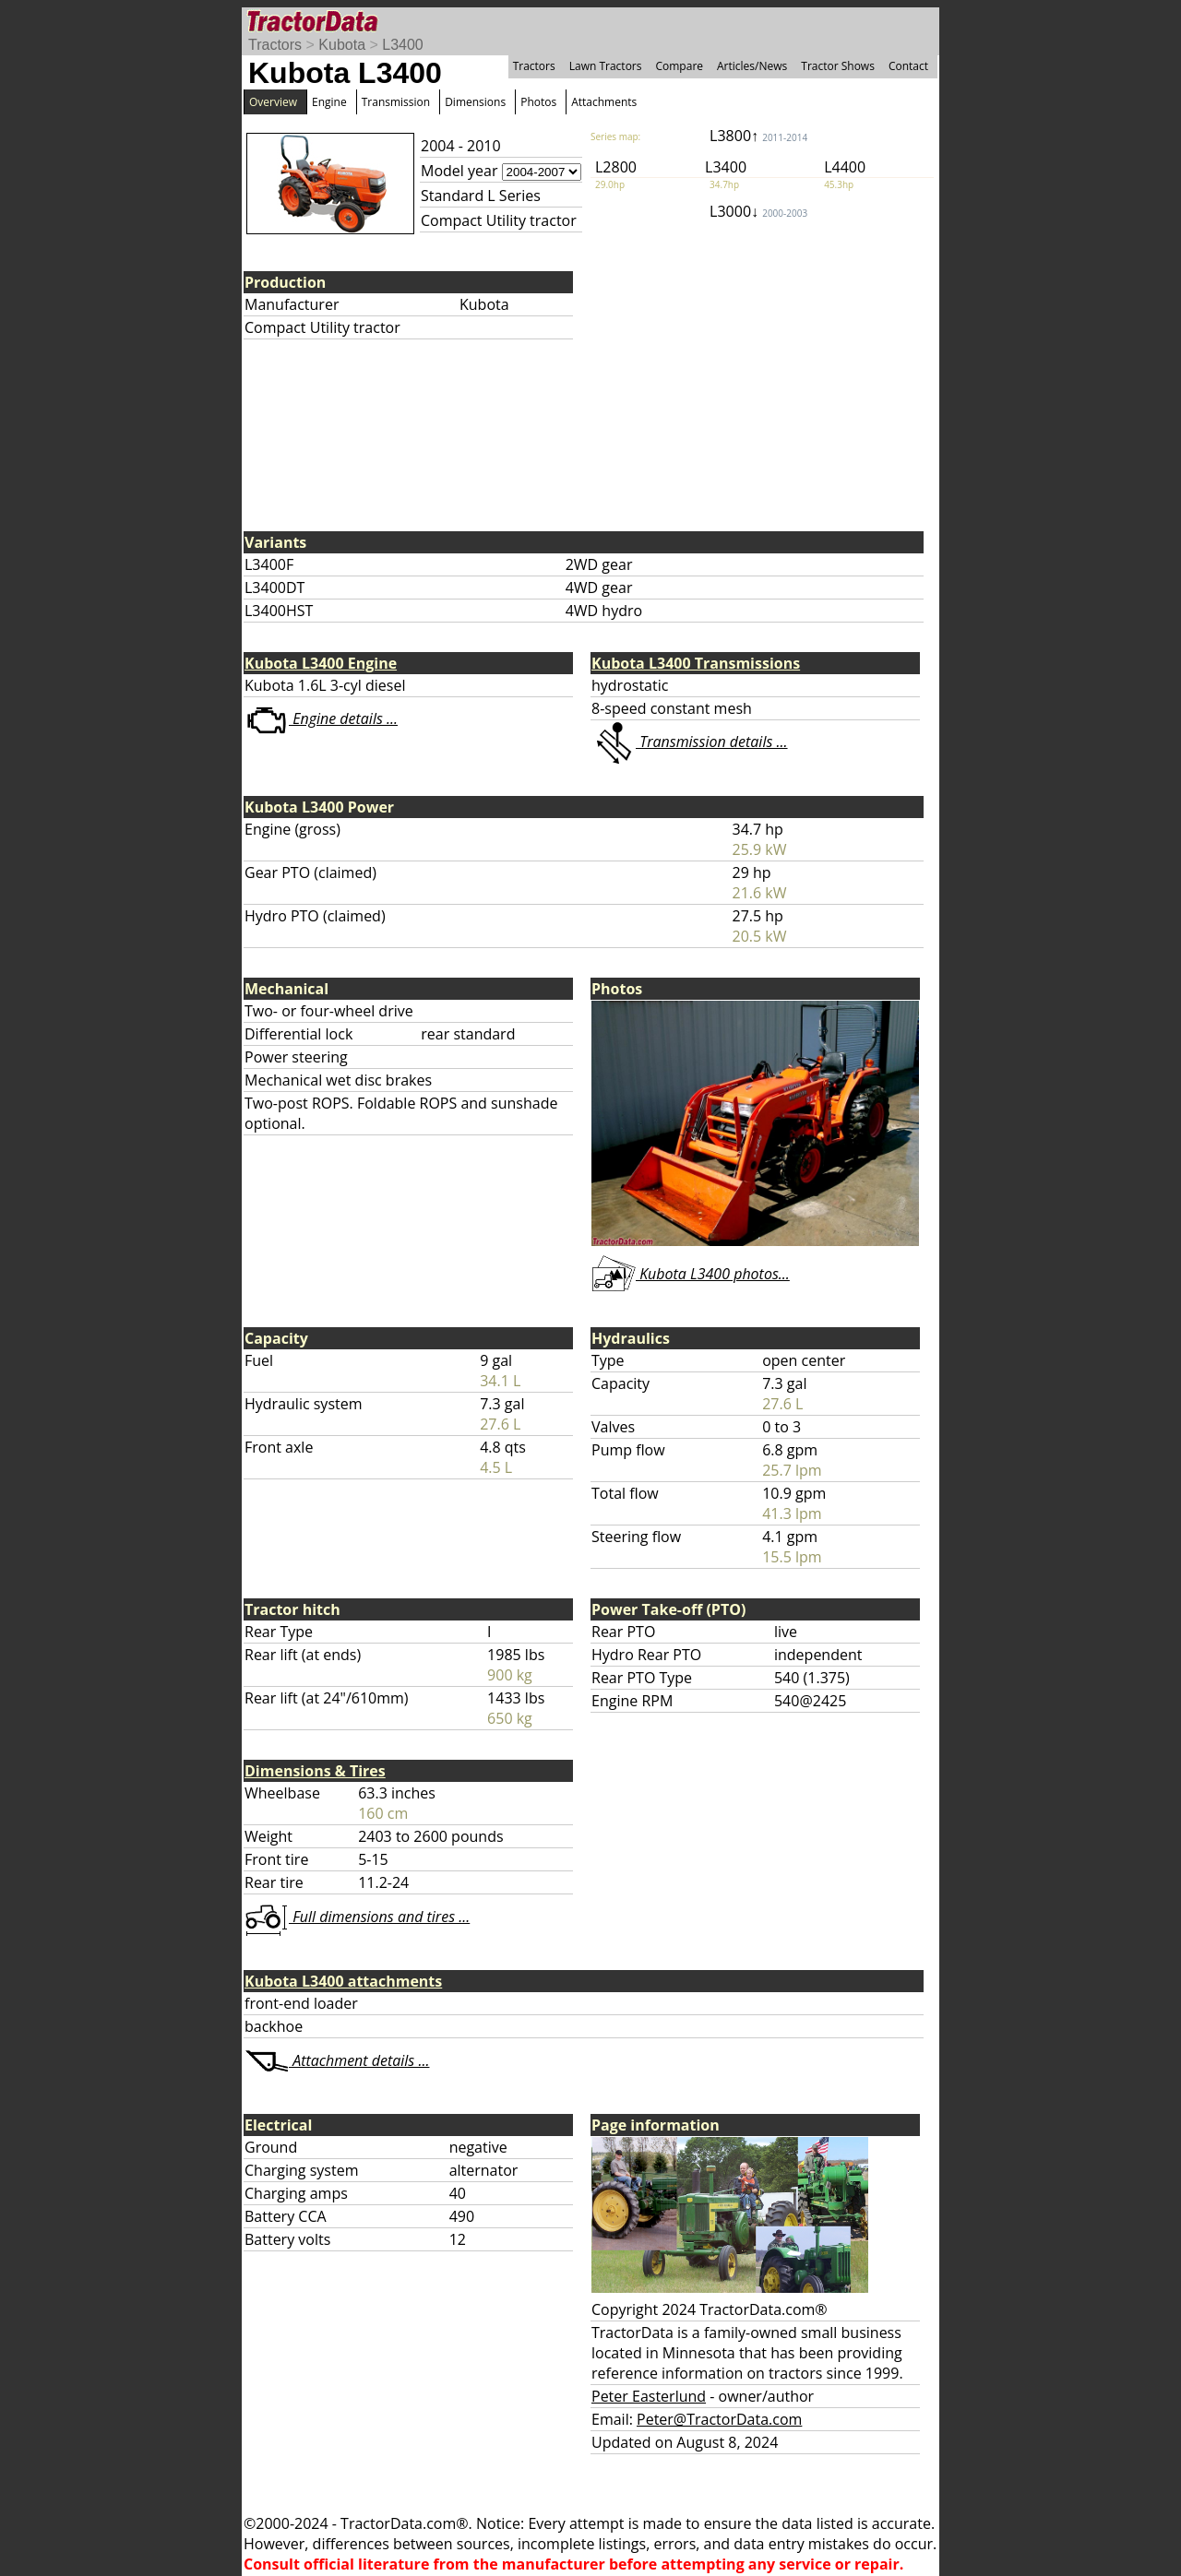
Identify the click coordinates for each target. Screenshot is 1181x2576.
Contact (908, 66)
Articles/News (752, 66)
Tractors (275, 45)
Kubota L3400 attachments (343, 1981)
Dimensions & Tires (315, 1771)
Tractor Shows (838, 66)
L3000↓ (758, 211)
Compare (679, 66)
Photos (538, 102)
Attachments (604, 102)
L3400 (402, 45)
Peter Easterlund (648, 2396)
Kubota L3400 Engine (321, 663)
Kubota (341, 45)
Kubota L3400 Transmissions (695, 663)
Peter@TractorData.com (719, 2419)
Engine (329, 102)
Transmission (396, 102)
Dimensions (475, 102)
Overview (273, 102)
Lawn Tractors (605, 66)
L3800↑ (758, 135)
